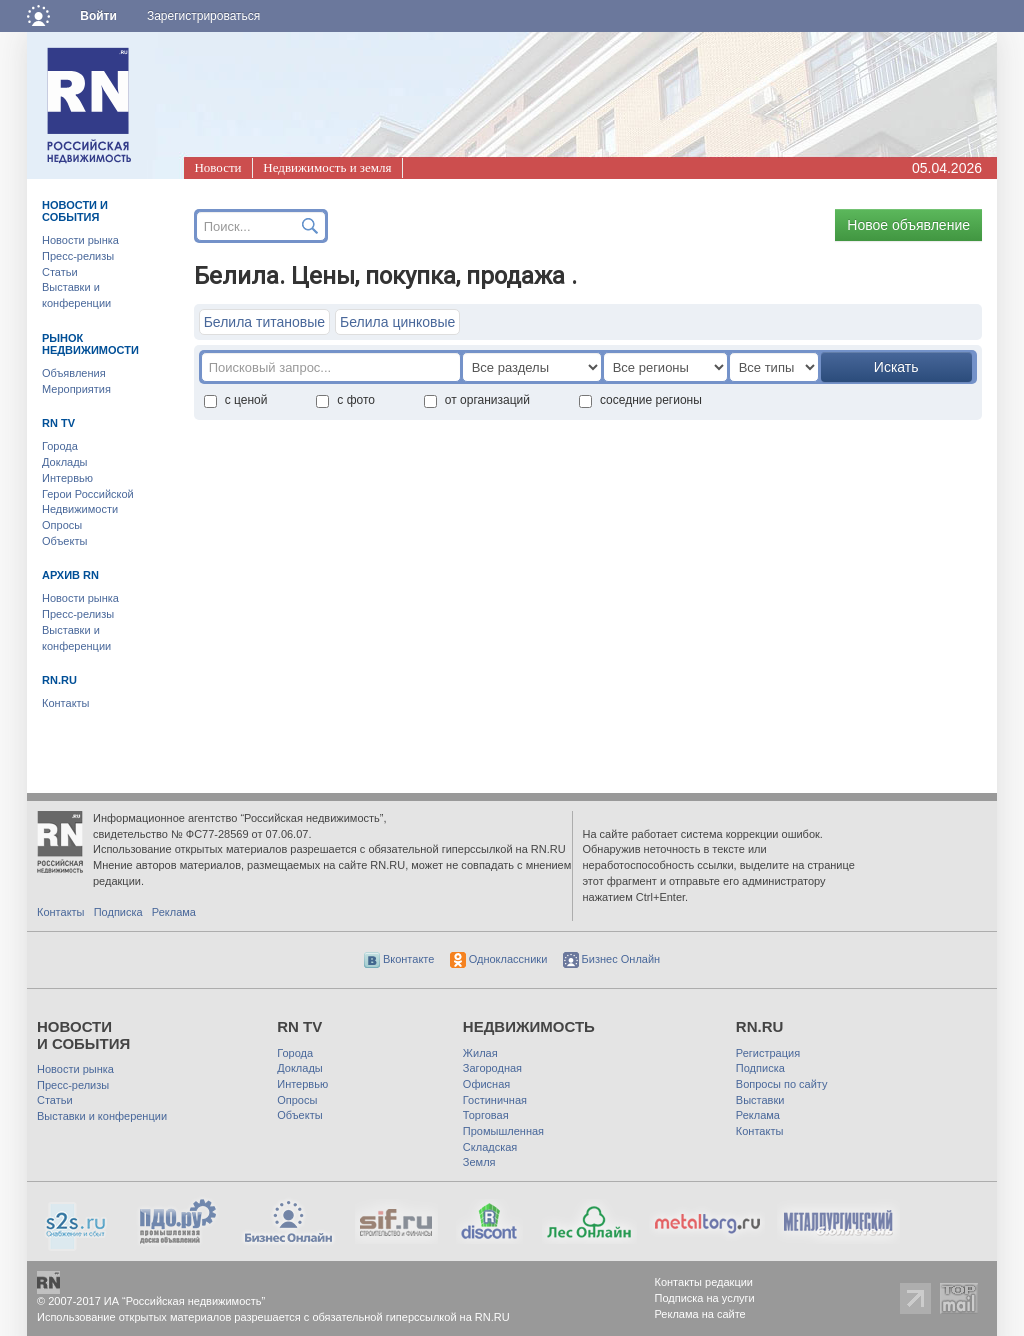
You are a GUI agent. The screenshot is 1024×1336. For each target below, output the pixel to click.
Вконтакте (399, 959)
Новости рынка (80, 240)
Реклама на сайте (700, 1314)
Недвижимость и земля (327, 167)
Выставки (760, 1100)
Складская (490, 1147)
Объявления (74, 373)
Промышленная (503, 1131)
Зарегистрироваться (203, 16)
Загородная (492, 1068)
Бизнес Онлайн (612, 959)
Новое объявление (908, 225)
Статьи (60, 272)
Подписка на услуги (705, 1298)
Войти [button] (98, 16)
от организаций (477, 400)
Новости (217, 167)
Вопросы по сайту (782, 1084)
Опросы (62, 525)
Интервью (67, 478)
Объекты (64, 541)
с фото (345, 400)
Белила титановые (264, 322)
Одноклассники (499, 959)
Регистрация (768, 1053)
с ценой (236, 400)
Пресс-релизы (78, 256)
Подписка (118, 912)
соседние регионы (640, 400)
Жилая (480, 1053)
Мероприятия (76, 389)
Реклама (174, 912)
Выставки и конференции (102, 1116)
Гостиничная (495, 1100)
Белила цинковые (397, 322)
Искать (896, 367)
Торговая (486, 1115)
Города (60, 446)
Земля (479, 1162)
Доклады (65, 462)
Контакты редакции (704, 1282)
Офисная (486, 1084)
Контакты (66, 703)
